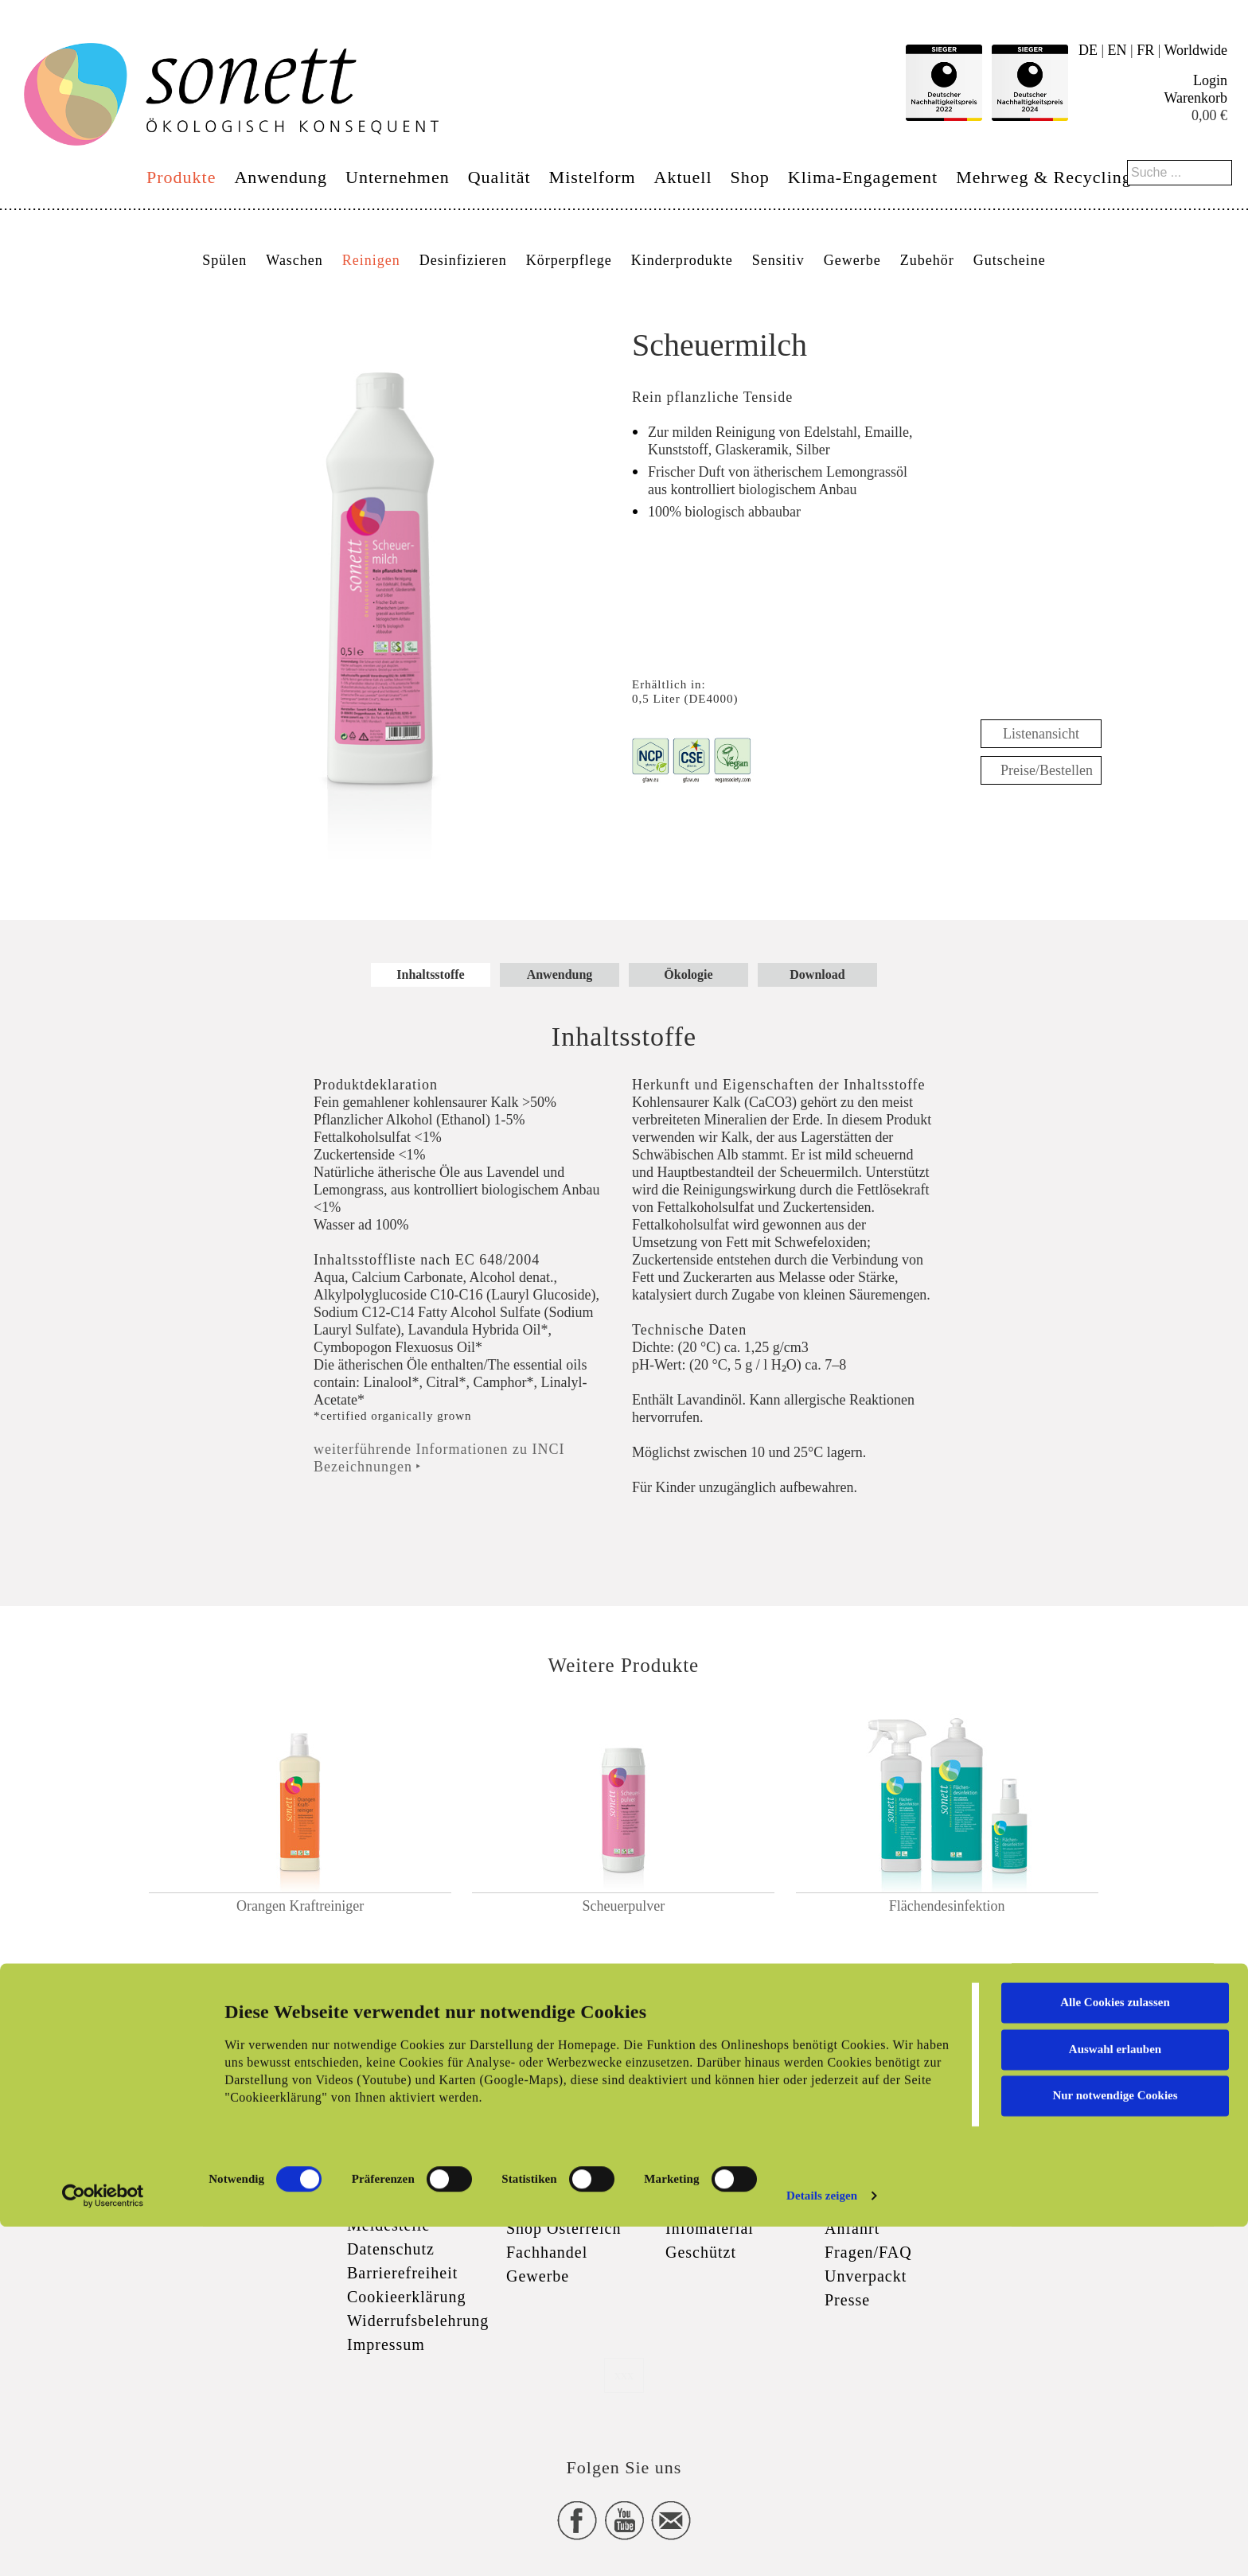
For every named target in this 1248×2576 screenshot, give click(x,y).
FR (1145, 50)
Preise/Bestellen (1046, 770)
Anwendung (280, 177)
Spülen (224, 260)
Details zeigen (821, 2545)
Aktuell (683, 177)
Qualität (499, 177)
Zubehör (927, 260)
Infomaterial (709, 2228)
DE (1088, 50)
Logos (687, 2204)
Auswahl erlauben (1115, 2397)
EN (1117, 50)
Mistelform (592, 177)
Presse (847, 2300)
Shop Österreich (563, 2228)
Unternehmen (397, 177)
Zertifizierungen (723, 2180)
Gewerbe (852, 260)
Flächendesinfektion (947, 1906)
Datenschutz (391, 2249)
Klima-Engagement (863, 177)
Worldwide (1195, 50)
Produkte (181, 177)
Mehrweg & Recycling (1044, 177)
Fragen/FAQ (868, 2252)
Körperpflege (569, 260)
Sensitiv (778, 260)
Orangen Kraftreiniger (300, 1906)
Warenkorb (1195, 98)
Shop (750, 177)
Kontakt (853, 2180)
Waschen (294, 260)
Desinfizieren (463, 260)
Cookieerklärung (406, 2296)
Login (1210, 80)
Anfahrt (852, 2228)
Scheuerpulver (623, 1906)
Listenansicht (1041, 734)
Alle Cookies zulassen (1115, 2351)
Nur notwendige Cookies (1114, 2444)
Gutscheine (1009, 260)
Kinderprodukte (682, 260)
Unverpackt (866, 2276)
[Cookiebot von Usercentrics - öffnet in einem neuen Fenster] (103, 2545)
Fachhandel (546, 2252)
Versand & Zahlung (575, 2204)
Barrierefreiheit (402, 2273)
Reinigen (371, 260)
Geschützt (700, 2252)
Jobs (840, 2204)
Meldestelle (388, 2225)
